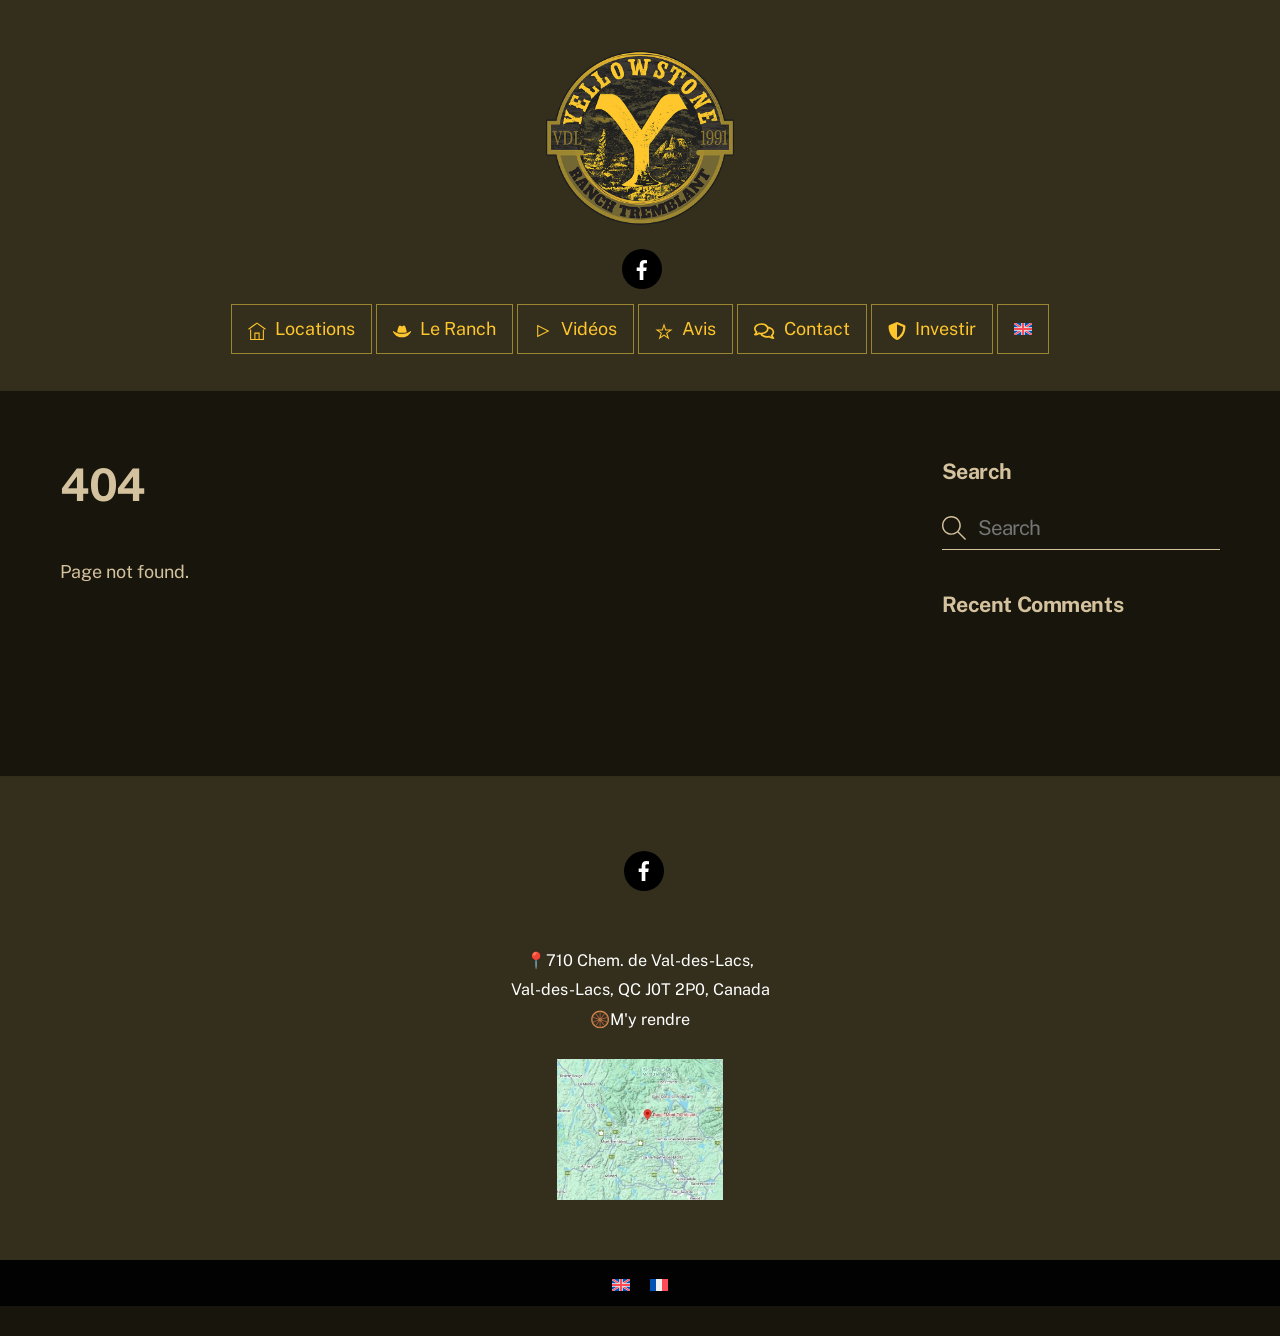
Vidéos (575, 328)
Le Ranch (444, 328)
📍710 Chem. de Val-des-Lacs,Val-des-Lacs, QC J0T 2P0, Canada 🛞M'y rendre (640, 990)
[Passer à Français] (659, 1283)
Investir (932, 328)
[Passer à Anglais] (1023, 329)
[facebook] (642, 267)
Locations (301, 328)
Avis (685, 328)
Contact (801, 328)
